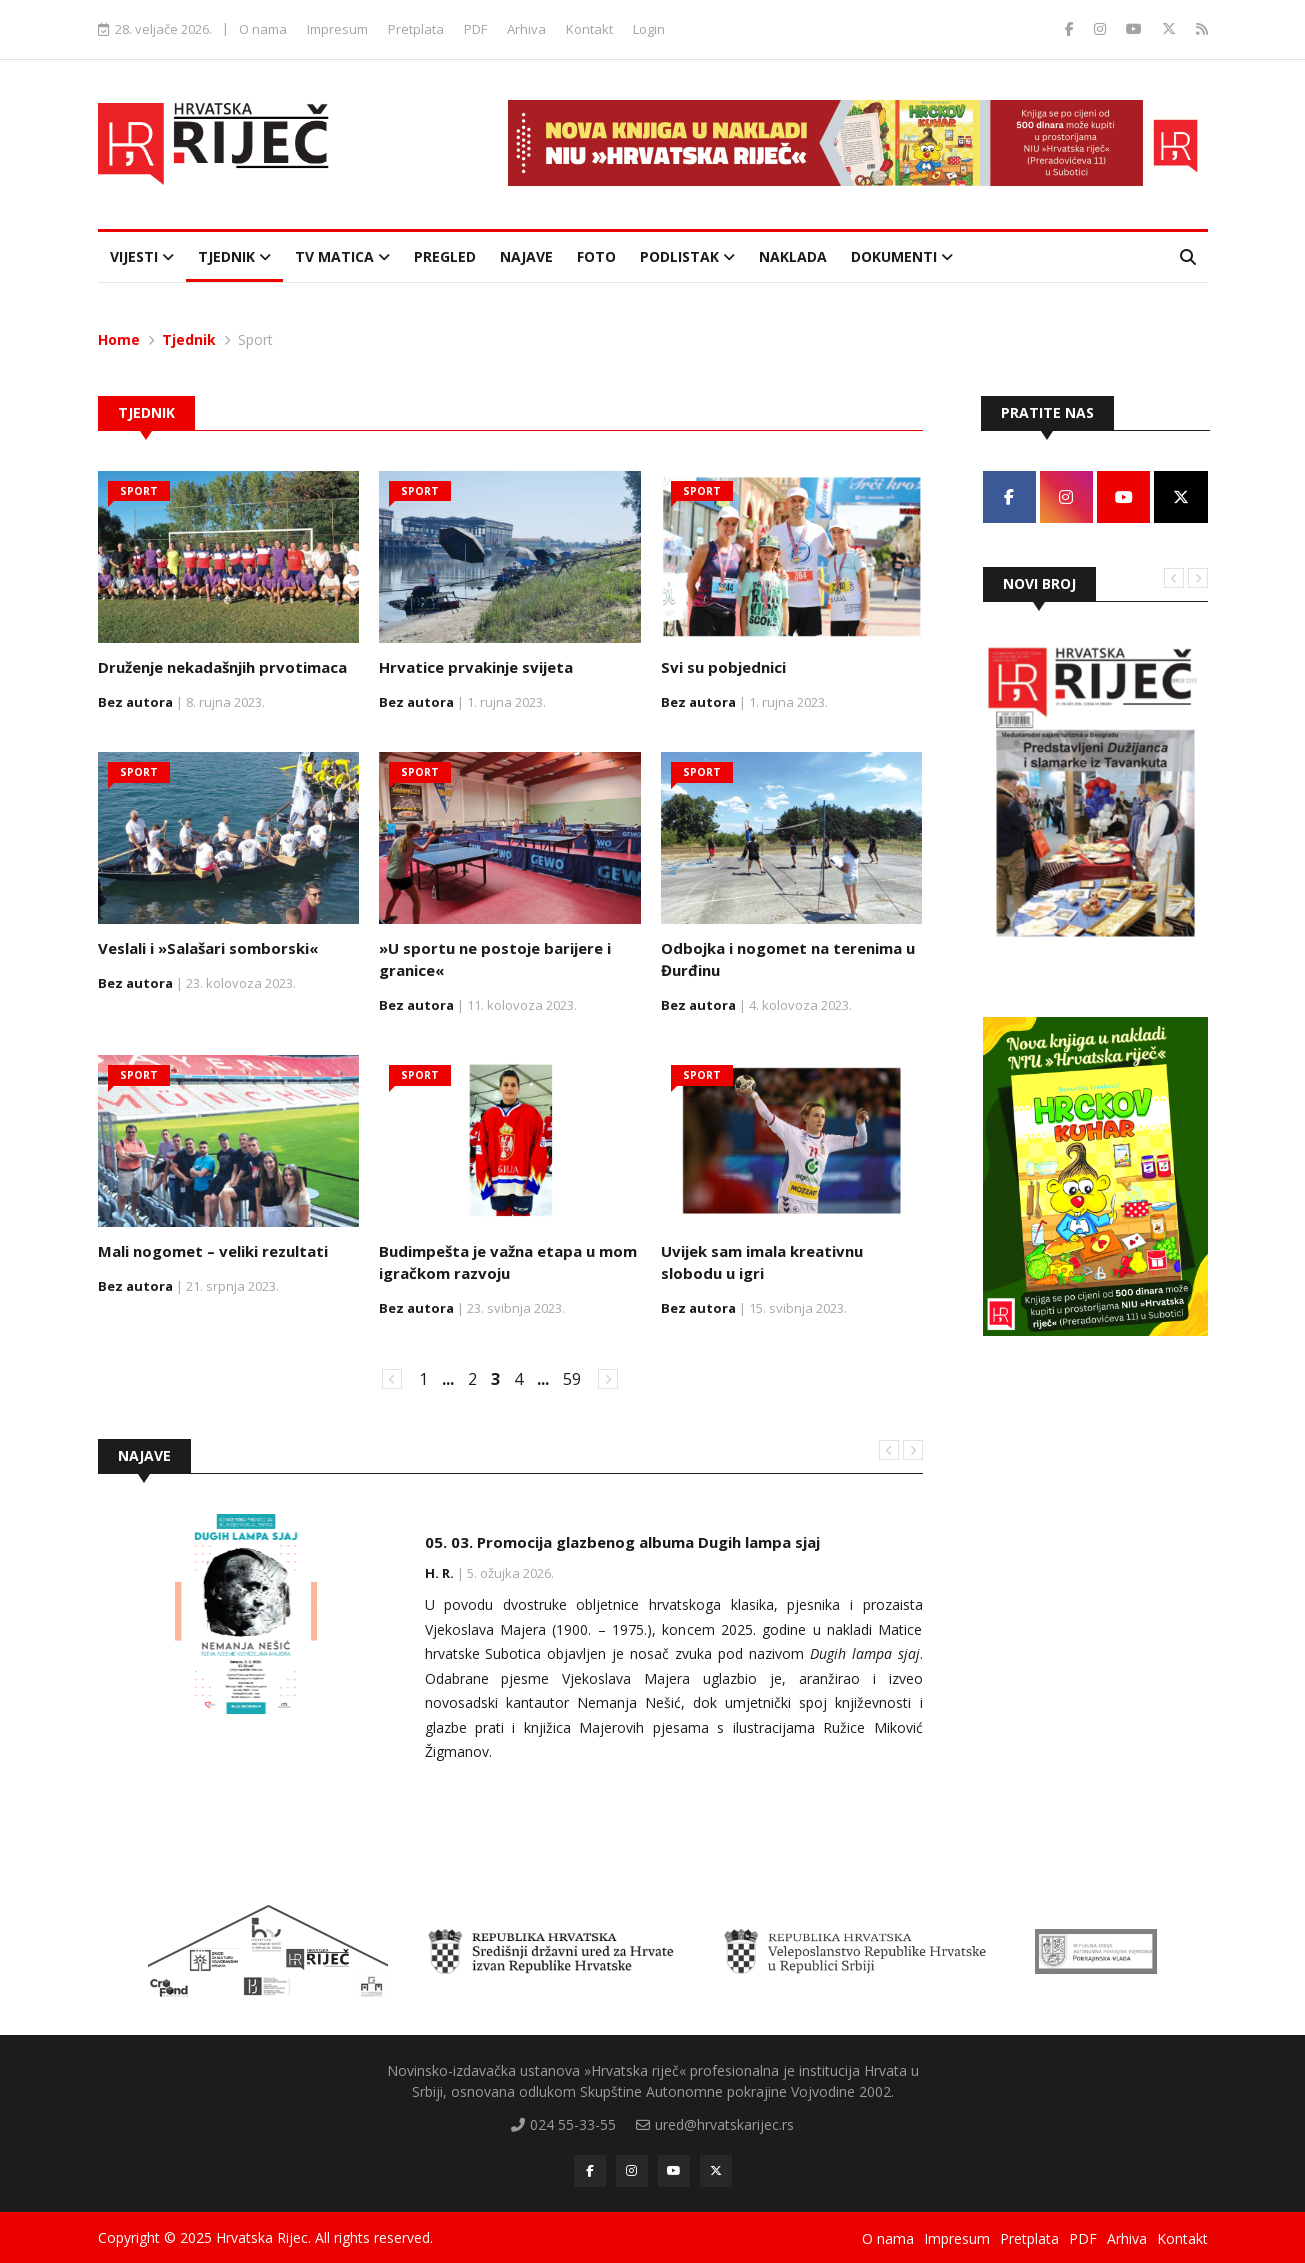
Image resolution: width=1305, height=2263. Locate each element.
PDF (475, 29)
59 (572, 1378)
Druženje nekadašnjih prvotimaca (222, 667)
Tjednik (234, 256)
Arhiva (526, 29)
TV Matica (342, 256)
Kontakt (589, 29)
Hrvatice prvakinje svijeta (476, 667)
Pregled (445, 256)
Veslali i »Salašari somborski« (208, 948)
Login (649, 29)
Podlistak (687, 256)
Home (119, 339)
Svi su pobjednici (723, 667)
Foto (596, 256)
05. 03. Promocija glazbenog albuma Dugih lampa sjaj (622, 1541)
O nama (263, 29)
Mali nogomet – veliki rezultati (213, 1251)
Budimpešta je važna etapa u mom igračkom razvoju (508, 1262)
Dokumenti (902, 256)
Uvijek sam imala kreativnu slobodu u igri (762, 1262)
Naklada (793, 256)
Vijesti (142, 256)
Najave (526, 256)
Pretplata (416, 29)
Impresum (337, 29)
